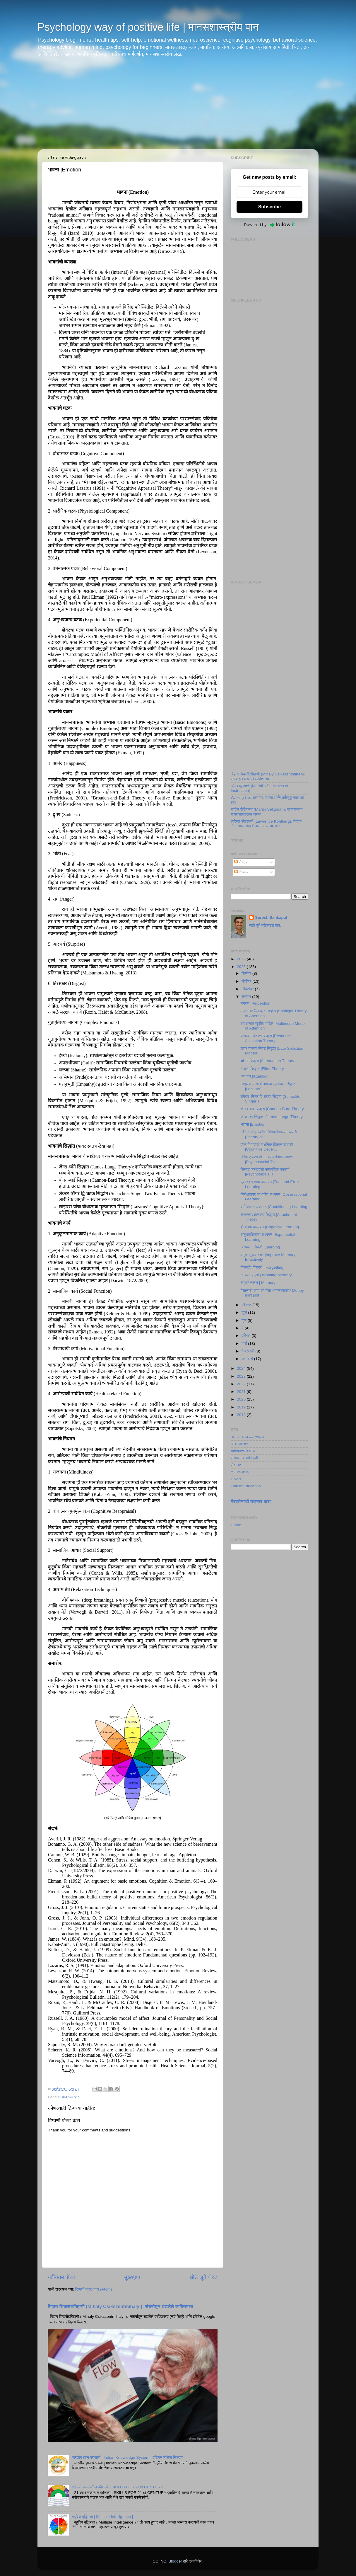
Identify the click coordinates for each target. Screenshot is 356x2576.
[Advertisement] (178, 108)
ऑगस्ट (247, 1305)
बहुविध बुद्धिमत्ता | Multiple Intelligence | (102, 2516)
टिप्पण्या (241, 872)
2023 (242, 1376)
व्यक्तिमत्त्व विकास (243, 1451)
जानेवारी (248, 1359)
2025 (242, 966)
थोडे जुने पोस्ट (203, 2277)
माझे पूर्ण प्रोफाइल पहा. (265, 925)
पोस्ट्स (241, 862)
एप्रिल (246, 1335)
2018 (242, 1415)
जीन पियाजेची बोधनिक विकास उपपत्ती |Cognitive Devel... (267, 1146)
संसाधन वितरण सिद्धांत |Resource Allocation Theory (266, 1038)
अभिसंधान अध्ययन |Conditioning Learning (274, 1206)
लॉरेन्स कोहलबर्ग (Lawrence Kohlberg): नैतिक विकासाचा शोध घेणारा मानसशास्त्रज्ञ (266, 823)
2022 (242, 1384)
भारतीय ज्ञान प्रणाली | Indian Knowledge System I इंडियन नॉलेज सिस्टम (127, 2457)
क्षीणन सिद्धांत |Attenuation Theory (267, 1061)
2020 (242, 1399)
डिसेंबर (247, 973)
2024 (242, 1368)
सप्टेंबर (247, 996)
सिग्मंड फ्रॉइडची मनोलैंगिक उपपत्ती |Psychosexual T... (265, 1171)
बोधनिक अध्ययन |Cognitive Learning (270, 1227)
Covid (236, 1479)
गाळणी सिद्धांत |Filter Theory (262, 1068)
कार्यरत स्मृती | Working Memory (266, 1275)
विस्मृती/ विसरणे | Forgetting (262, 1267)
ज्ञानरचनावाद (240, 1472)
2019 (242, 1407)
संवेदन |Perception (256, 1003)
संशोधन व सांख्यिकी (244, 1458)
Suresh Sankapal (271, 917)
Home (236, 1525)
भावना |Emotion (253, 1124)
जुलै (245, 1312)
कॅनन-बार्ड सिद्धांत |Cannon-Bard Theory (272, 1109)
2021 (242, 1391)
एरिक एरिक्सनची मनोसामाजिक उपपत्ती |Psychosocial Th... (267, 1159)
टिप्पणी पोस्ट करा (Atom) (93, 2289)
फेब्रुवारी (248, 1351)
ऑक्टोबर (248, 989)
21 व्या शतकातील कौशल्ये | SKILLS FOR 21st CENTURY (117, 2487)
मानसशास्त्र (70, 2097)
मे (243, 1328)
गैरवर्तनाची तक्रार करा (251, 1501)
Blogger (175, 2561)
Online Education (246, 1486)
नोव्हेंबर (247, 981)
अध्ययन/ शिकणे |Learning (260, 1247)
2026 (242, 959)
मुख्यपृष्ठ (132, 2277)
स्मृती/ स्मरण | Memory (258, 1282)
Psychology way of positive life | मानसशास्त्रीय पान (148, 27)
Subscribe (269, 206)
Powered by (269, 224)
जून (245, 1320)
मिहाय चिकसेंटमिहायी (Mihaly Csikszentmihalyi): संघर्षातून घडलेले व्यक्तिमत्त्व (120, 2306)
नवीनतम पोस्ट (61, 2277)
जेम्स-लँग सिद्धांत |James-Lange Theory (272, 1117)
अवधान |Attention (255, 1076)
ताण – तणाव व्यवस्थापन (247, 1437)
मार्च (245, 1343)
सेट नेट (236, 1465)
